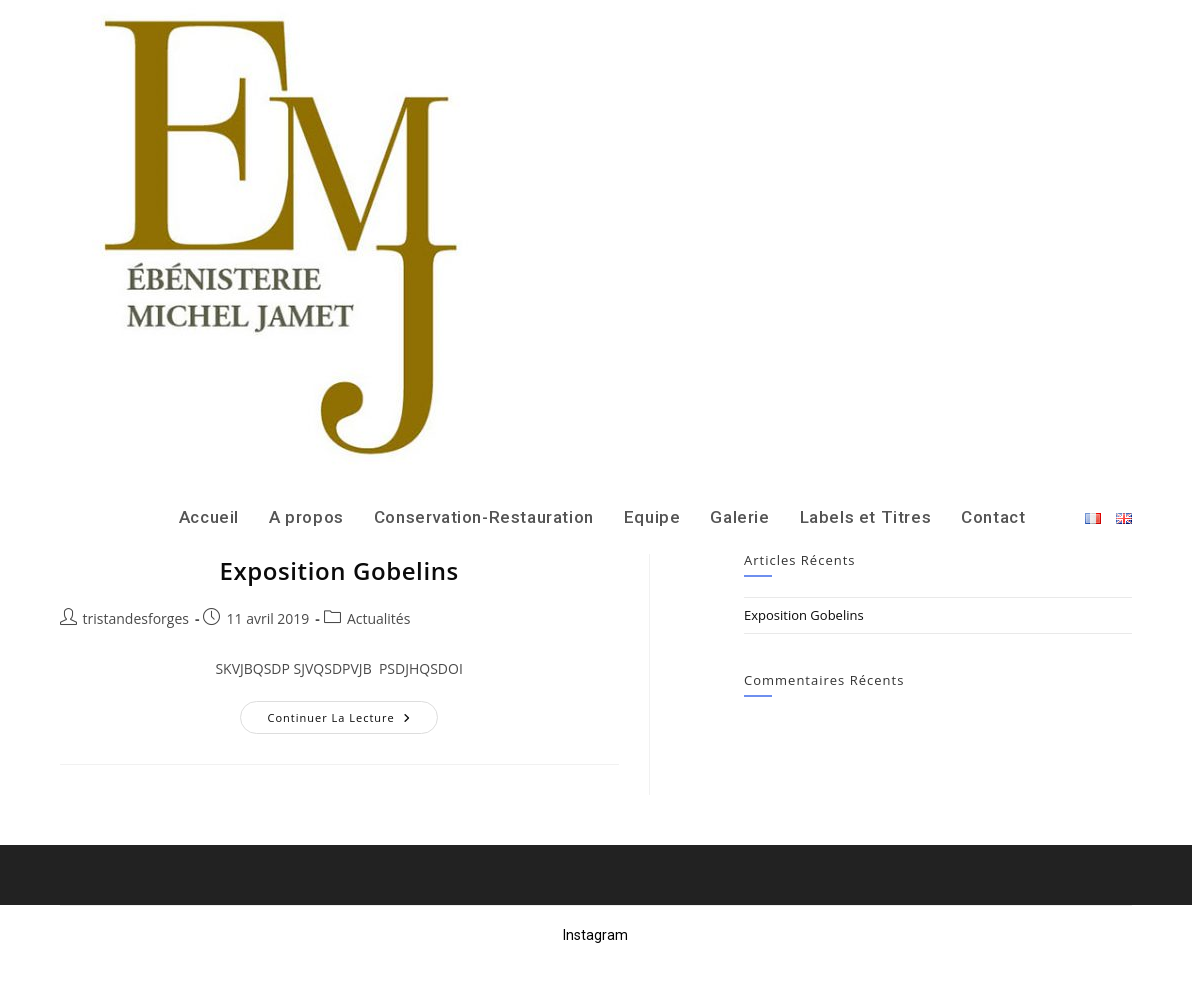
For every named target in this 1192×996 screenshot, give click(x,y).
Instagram (595, 935)
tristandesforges (136, 618)
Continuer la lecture (352, 721)
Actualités (379, 618)
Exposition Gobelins (338, 570)
